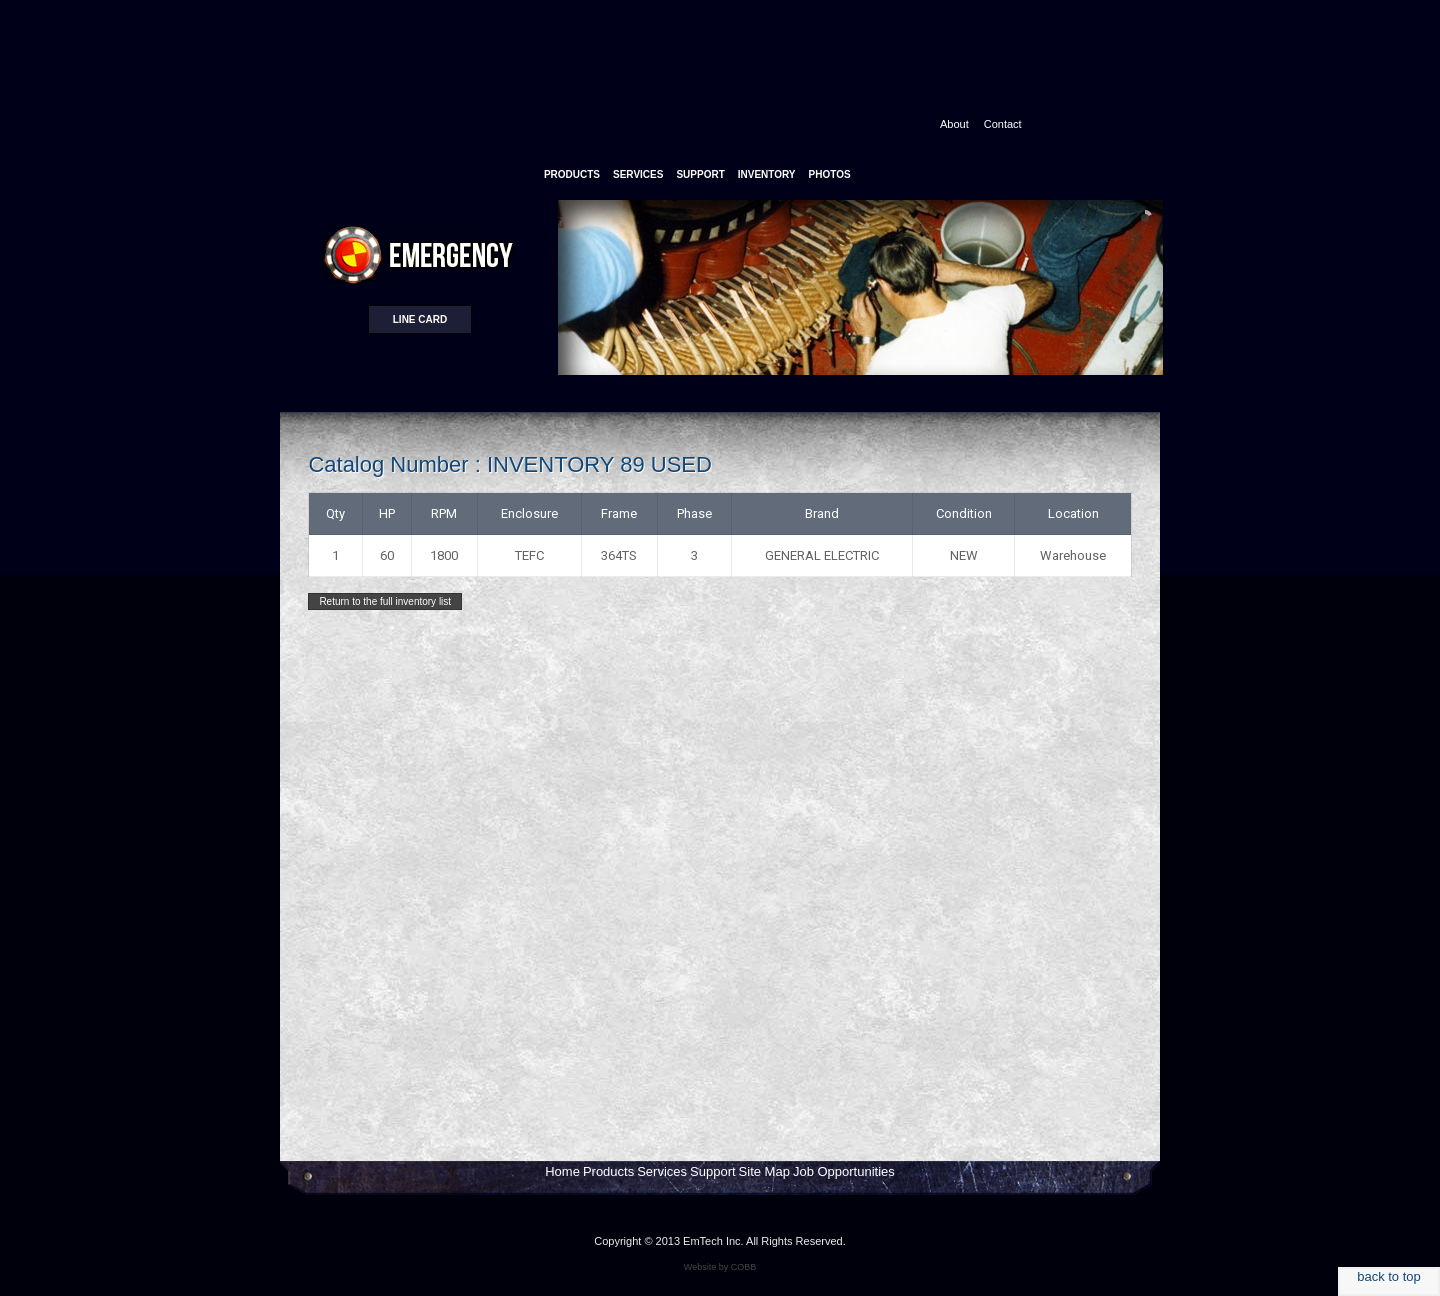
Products (608, 1171)
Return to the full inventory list (385, 601)
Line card (420, 319)
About (954, 124)
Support (713, 1171)
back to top (1389, 1276)
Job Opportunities (844, 1171)
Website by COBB (720, 1267)
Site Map (764, 1171)
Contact (1003, 124)
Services (662, 1171)
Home (562, 1171)
